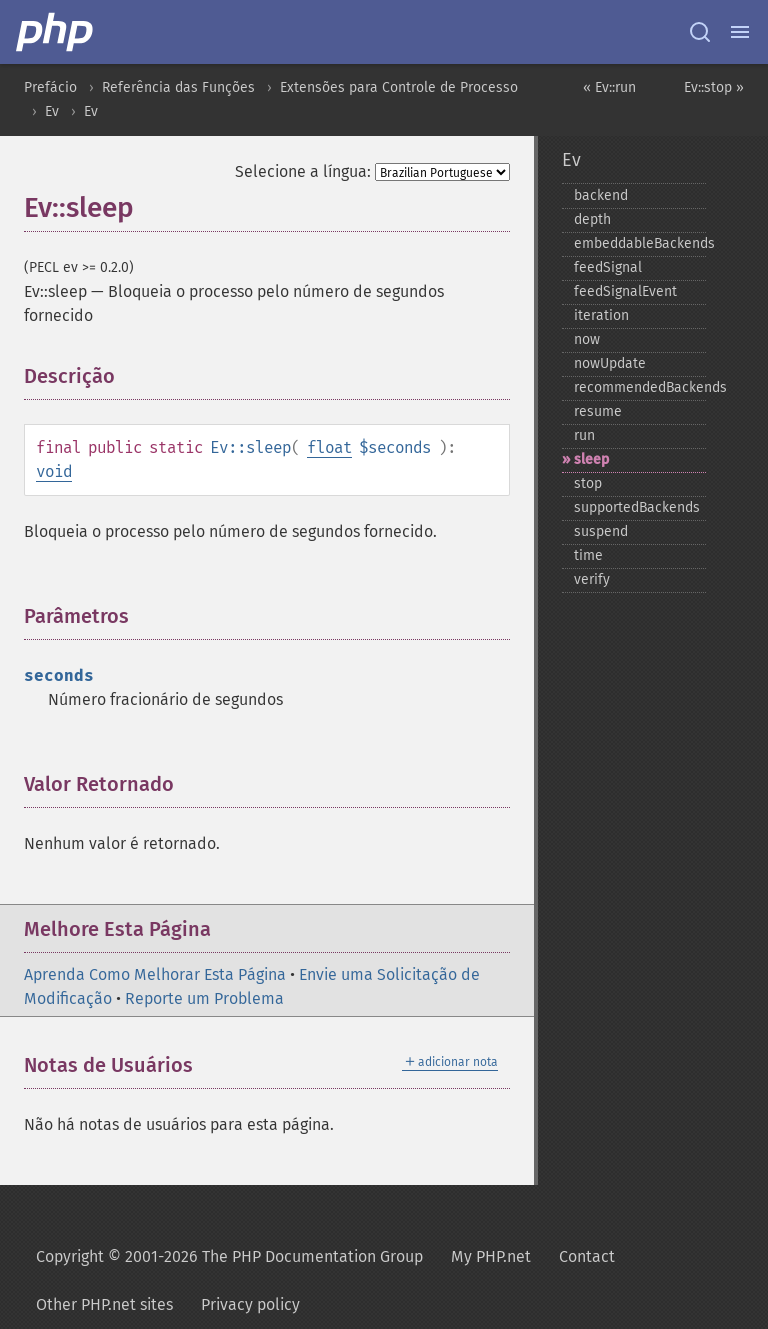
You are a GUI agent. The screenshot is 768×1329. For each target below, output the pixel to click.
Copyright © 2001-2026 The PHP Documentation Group (229, 1256)
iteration (601, 315)
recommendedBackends (640, 387)
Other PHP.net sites (104, 1304)
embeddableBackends (640, 243)
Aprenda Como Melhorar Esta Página (155, 974)
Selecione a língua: (303, 171)
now (587, 339)
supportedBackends (637, 507)
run (584, 435)
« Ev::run (609, 87)
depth (592, 219)
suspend (601, 531)
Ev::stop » (714, 87)
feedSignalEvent (625, 291)
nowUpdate (610, 363)
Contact (587, 1256)
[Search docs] (700, 32)
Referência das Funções (178, 87)
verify (592, 579)
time (588, 555)
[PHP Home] (56, 32)
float (329, 447)
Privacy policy (250, 1304)
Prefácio (50, 87)
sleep (591, 459)
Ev (52, 111)
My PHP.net (491, 1256)
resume (598, 411)
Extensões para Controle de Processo (399, 87)
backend (601, 195)
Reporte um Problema (204, 998)
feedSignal (608, 267)
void (54, 471)
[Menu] (740, 32)
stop (588, 483)
